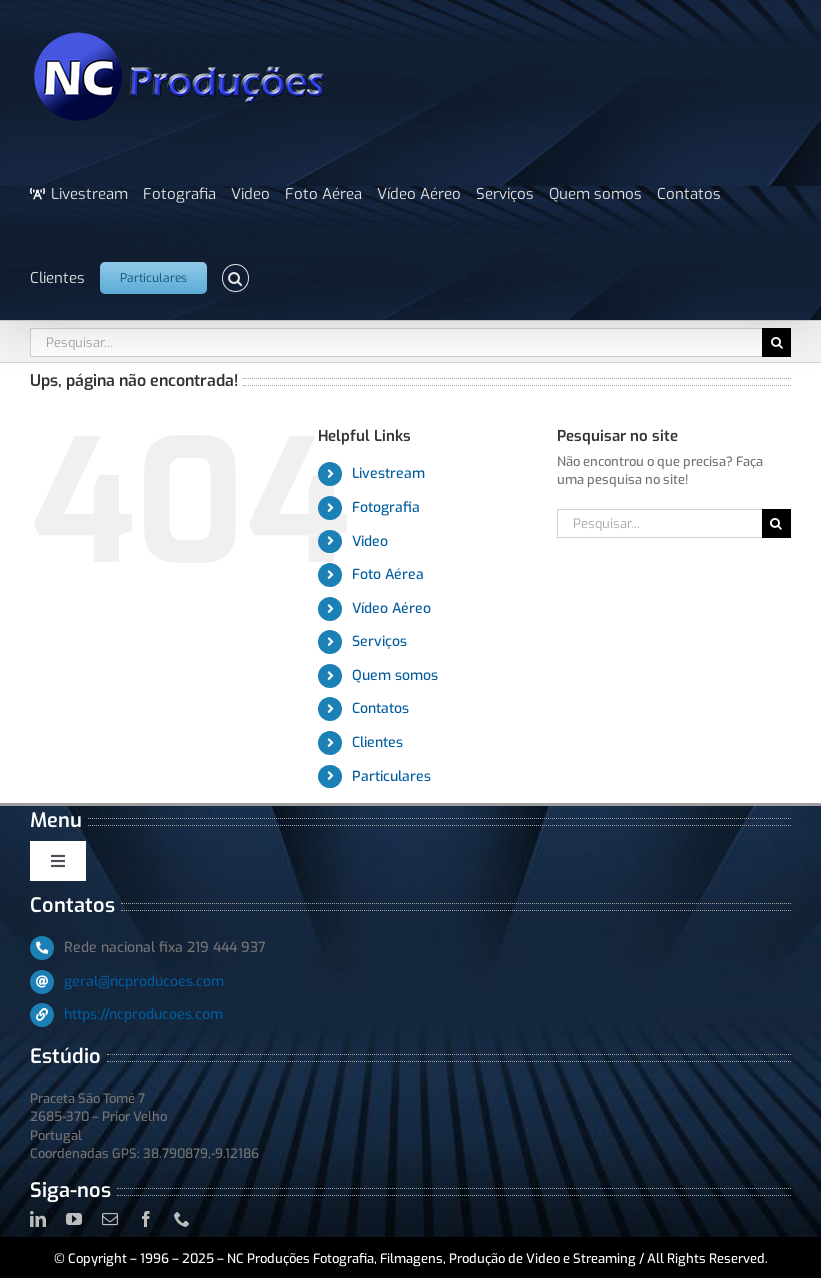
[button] (235, 278)
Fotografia (386, 507)
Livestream (388, 473)
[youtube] (74, 1219)
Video (370, 541)
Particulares (391, 776)
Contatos (380, 708)
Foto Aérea (388, 574)
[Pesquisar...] (396, 342)
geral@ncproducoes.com (144, 981)
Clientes (377, 742)
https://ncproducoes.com (143, 1014)
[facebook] (146, 1219)
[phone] (182, 1219)
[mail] (110, 1219)
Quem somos (395, 675)
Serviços (379, 641)
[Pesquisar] (776, 342)
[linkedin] (38, 1219)
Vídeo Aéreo (391, 608)
